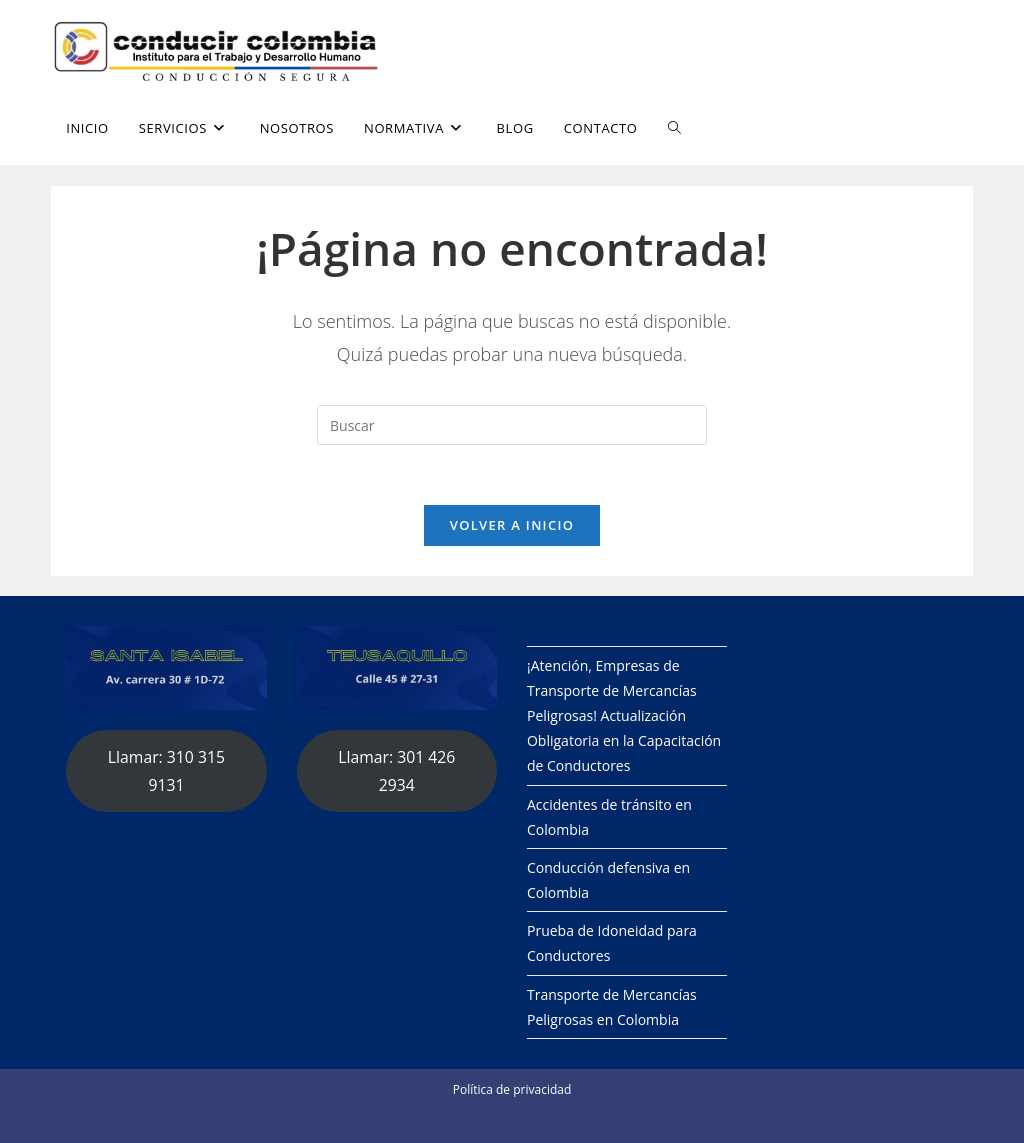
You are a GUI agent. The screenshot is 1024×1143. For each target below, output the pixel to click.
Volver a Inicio (512, 525)
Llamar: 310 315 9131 (166, 771)
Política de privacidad (512, 1089)
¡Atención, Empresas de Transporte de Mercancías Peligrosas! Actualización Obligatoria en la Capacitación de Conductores (624, 716)
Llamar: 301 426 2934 (396, 771)
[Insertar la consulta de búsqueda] (512, 425)
